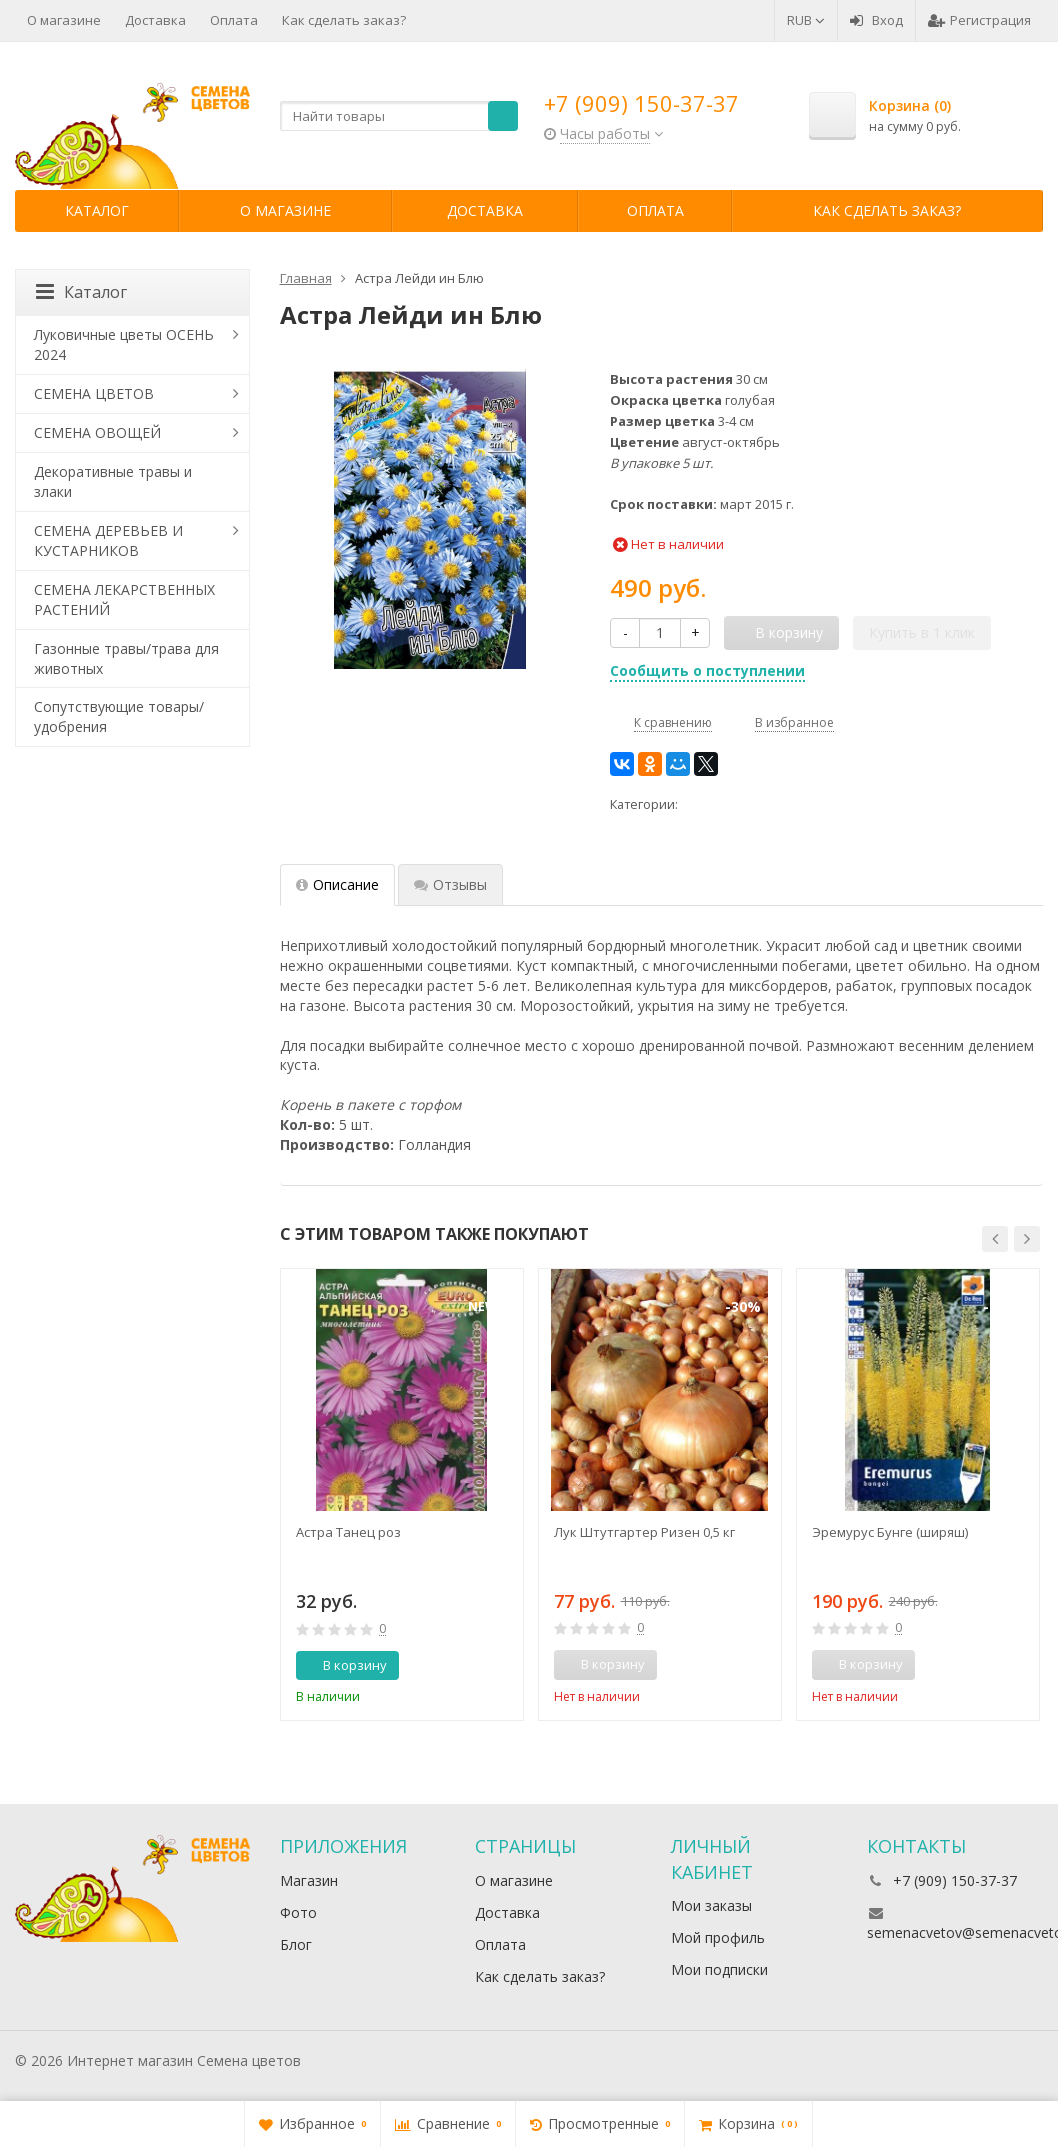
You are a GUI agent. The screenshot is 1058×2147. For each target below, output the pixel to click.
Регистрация (979, 20)
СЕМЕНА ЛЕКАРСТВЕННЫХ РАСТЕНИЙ (124, 599)
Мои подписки (719, 1969)
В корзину (344, 1665)
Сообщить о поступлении (707, 670)
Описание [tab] (337, 884)
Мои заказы (711, 1905)
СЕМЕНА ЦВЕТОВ (94, 393)
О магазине (64, 20)
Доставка (155, 20)
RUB (806, 20)
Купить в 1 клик (922, 632)
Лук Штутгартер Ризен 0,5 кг (644, 1532)
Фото (298, 1912)
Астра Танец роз (348, 1532)
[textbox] (399, 116)
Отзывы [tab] (450, 884)
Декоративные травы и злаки (113, 481)
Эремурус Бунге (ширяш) (890, 1532)
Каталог (97, 210)
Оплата (234, 20)
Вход (876, 20)
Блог (296, 1944)
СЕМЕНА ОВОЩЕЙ (97, 432)
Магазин (309, 1880)
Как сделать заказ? (344, 20)
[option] (402, 1494)
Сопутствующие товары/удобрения (119, 716)
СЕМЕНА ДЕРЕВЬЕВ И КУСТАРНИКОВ (108, 540)
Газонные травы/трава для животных (126, 658)
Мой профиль (718, 1937)
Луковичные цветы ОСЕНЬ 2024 (124, 344)
